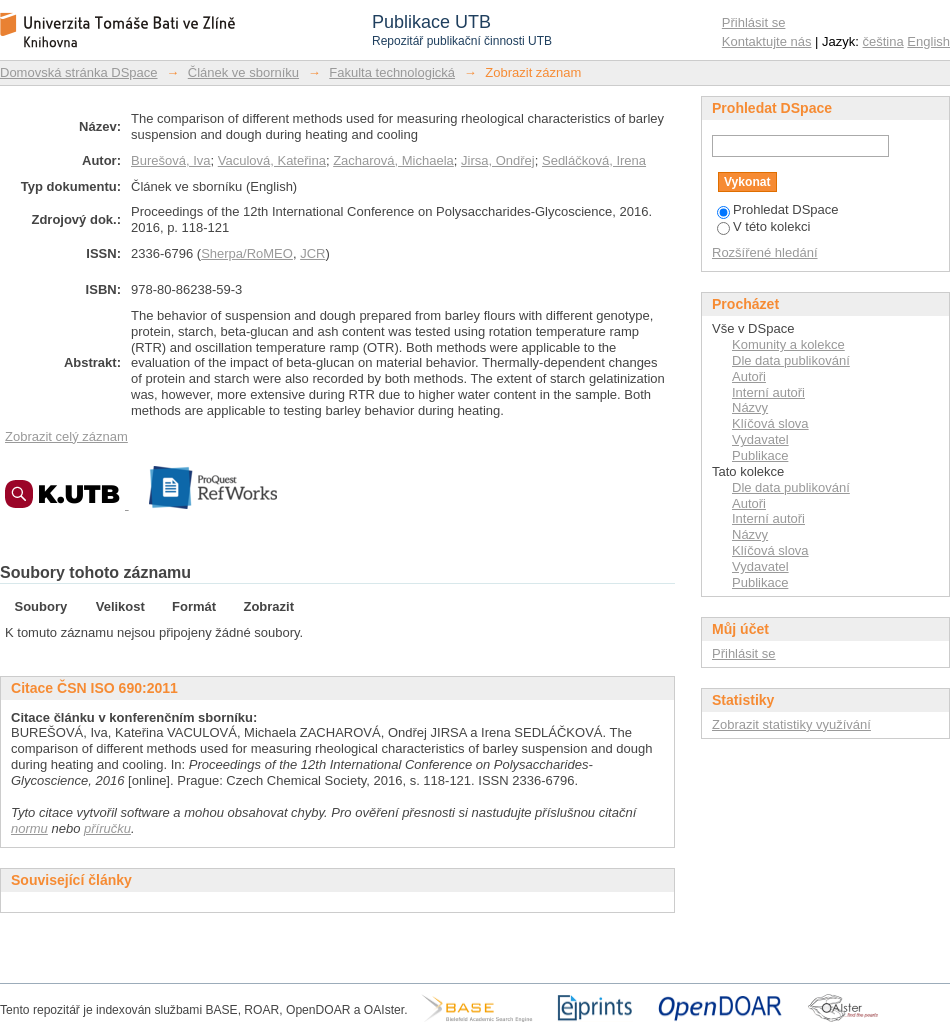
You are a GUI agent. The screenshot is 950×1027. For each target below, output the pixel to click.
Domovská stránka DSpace (79, 72)
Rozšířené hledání (765, 252)
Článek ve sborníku (243, 72)
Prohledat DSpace (778, 209)
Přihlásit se (754, 22)
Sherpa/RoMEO (247, 253)
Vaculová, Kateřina (272, 160)
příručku (107, 828)
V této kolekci (763, 226)
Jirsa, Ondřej (498, 160)
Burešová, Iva (171, 160)
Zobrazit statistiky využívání (791, 724)
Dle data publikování (791, 360)
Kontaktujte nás (767, 41)
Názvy (750, 407)
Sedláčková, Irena (594, 160)
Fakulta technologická (392, 72)
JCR (312, 253)
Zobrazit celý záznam (66, 436)
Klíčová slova (770, 423)
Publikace (760, 455)
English (928, 41)
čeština (883, 41)
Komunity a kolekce (788, 344)
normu (29, 828)
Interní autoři (768, 392)
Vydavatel (760, 439)
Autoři (749, 376)
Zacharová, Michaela (393, 160)
